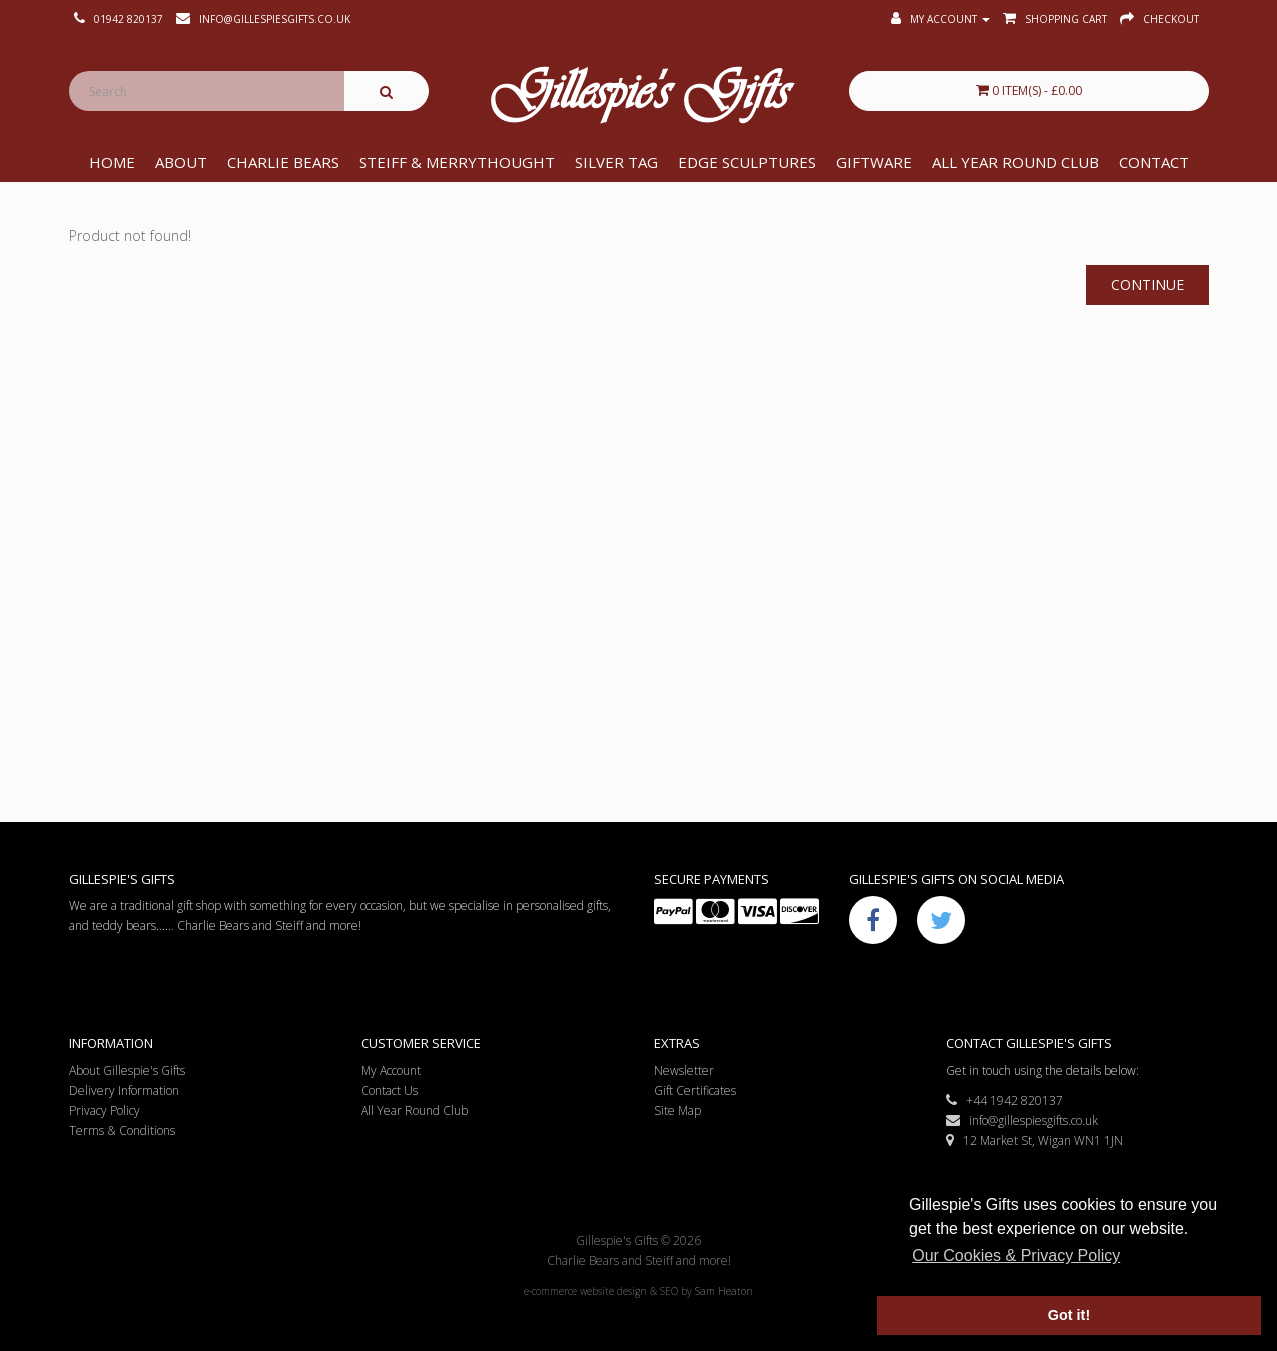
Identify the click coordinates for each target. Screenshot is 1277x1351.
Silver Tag (616, 162)
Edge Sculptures (747, 162)
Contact (1154, 162)
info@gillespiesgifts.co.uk (1022, 1120)
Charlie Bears (283, 162)
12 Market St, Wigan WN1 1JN (1034, 1140)
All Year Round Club (1015, 162)
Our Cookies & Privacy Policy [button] (1016, 1255)
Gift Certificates (695, 1090)
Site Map (677, 1110)
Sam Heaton (724, 1291)
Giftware (874, 162)
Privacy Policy (104, 1110)
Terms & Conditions (122, 1130)
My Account (391, 1070)
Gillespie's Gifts (639, 96)
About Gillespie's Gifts (127, 1070)
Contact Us (389, 1090)
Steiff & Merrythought (457, 162)
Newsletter (684, 1070)
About (181, 162)
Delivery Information (124, 1090)
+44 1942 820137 (1004, 1100)
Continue (1147, 284)
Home (112, 162)
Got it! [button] (1069, 1315)
